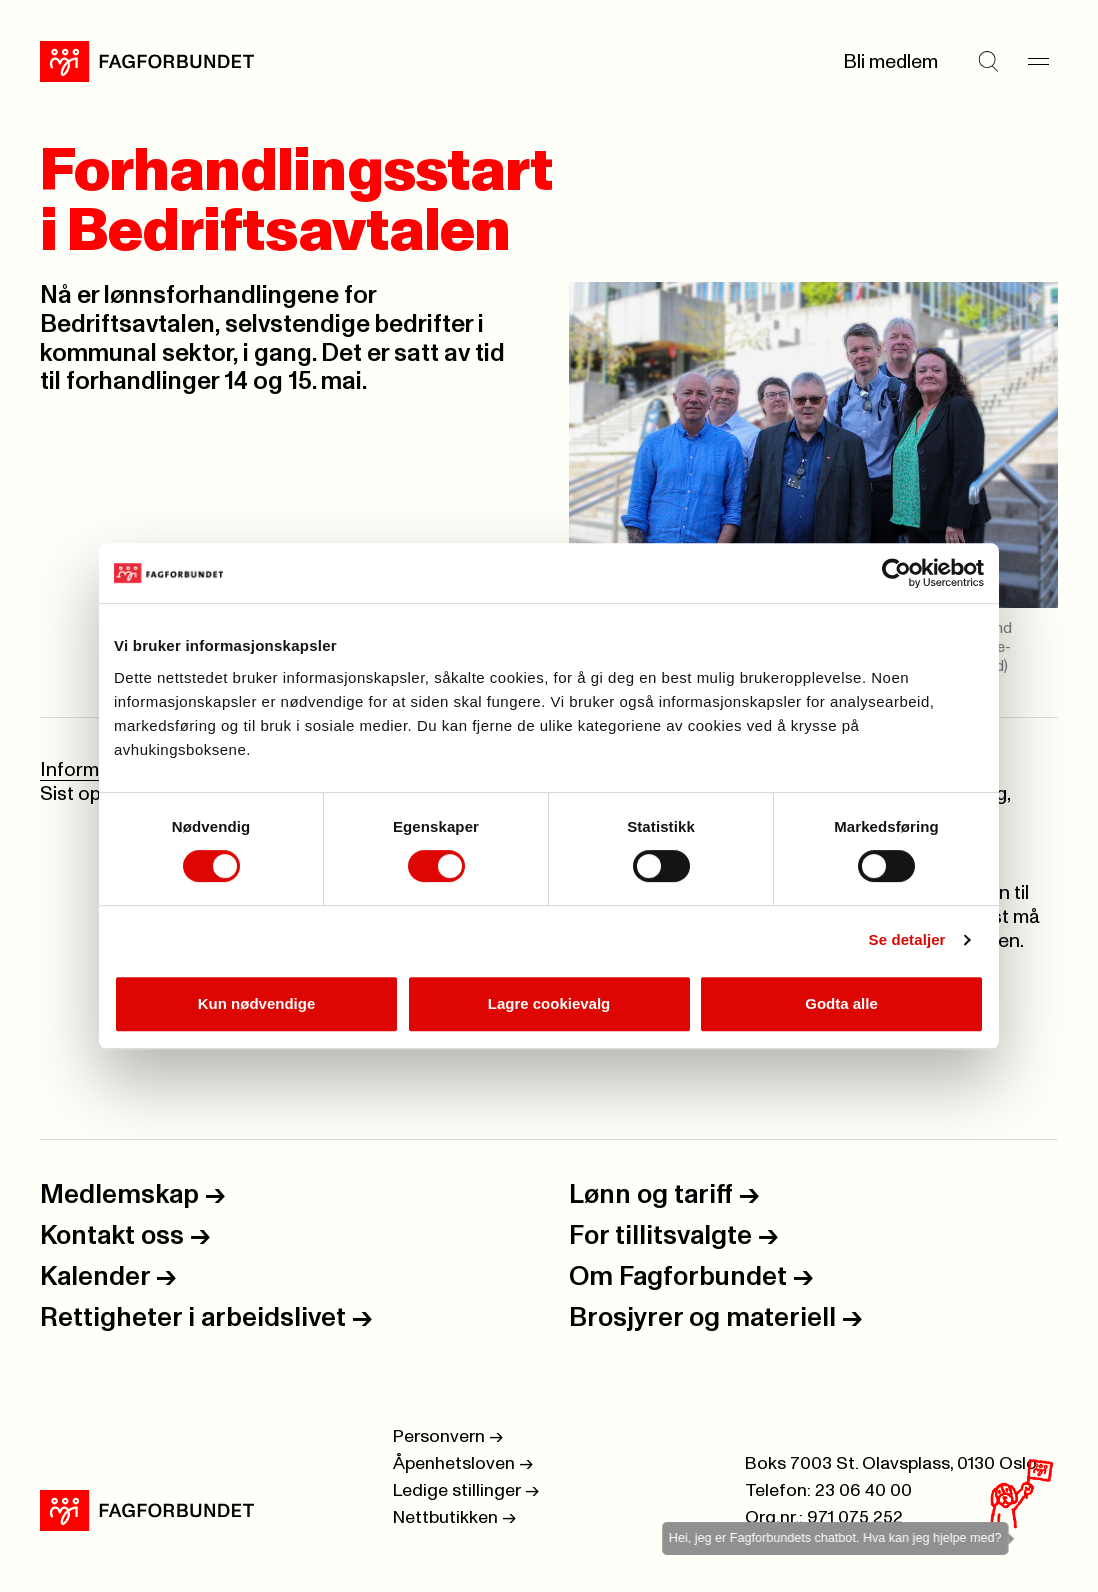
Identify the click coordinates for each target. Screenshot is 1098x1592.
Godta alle (841, 1003)
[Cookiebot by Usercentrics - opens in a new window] (896, 573)
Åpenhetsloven (463, 1464)
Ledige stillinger (466, 1491)
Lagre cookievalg (549, 1003)
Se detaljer (907, 939)
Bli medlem (890, 62)
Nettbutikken (454, 1518)
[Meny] (1038, 62)
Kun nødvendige (257, 1003)
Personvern (448, 1437)
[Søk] (988, 62)
